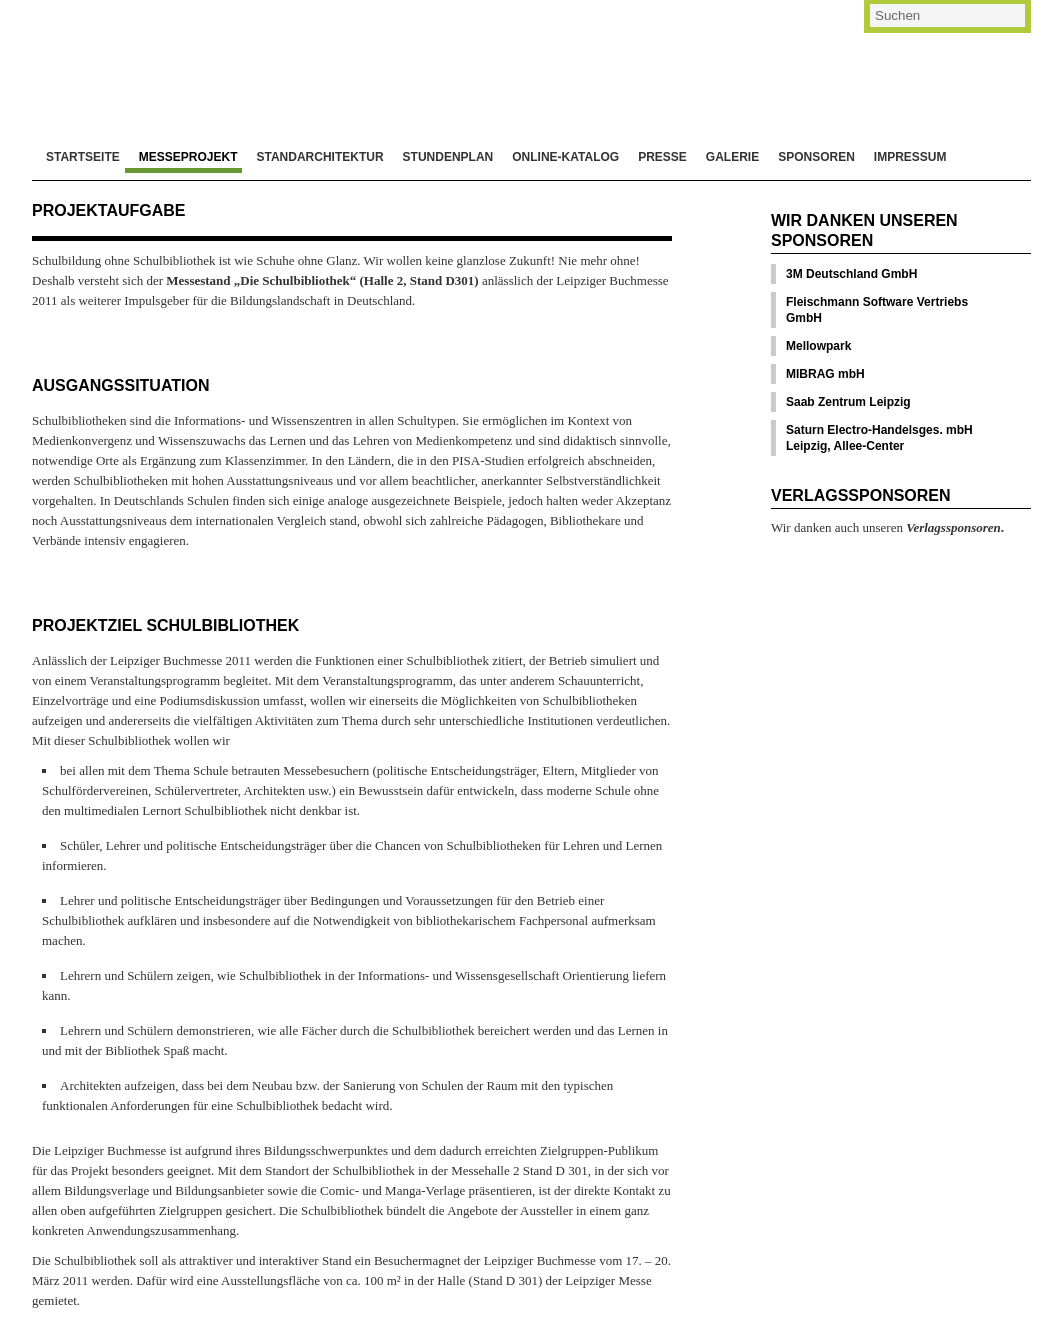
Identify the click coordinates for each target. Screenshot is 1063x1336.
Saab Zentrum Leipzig (848, 402)
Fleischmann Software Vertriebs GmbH (877, 310)
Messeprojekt (188, 157)
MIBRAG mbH (825, 374)
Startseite (83, 157)
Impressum (910, 157)
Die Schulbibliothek (244, 60)
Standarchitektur (319, 157)
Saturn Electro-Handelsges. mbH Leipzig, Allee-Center (879, 438)
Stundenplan (448, 157)
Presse (662, 157)
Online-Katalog (565, 157)
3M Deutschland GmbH (851, 274)
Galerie (732, 157)
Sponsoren (816, 157)
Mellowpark (818, 346)
